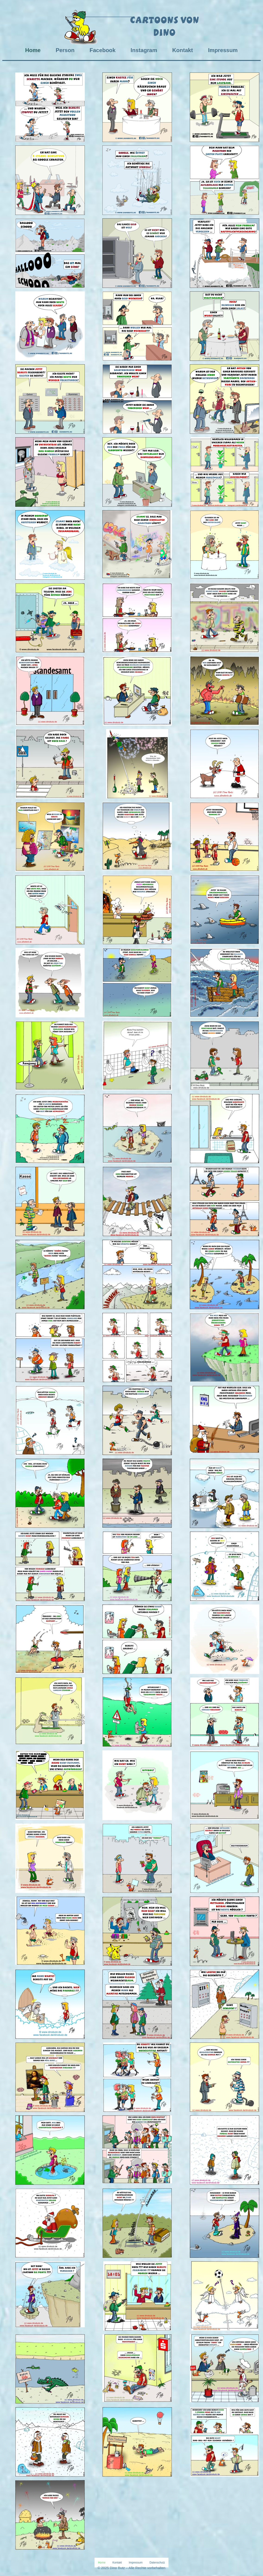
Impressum (223, 50)
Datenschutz (165, 2563)
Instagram (144, 50)
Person (65, 50)
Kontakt (182, 50)
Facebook (103, 50)
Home (33, 50)
